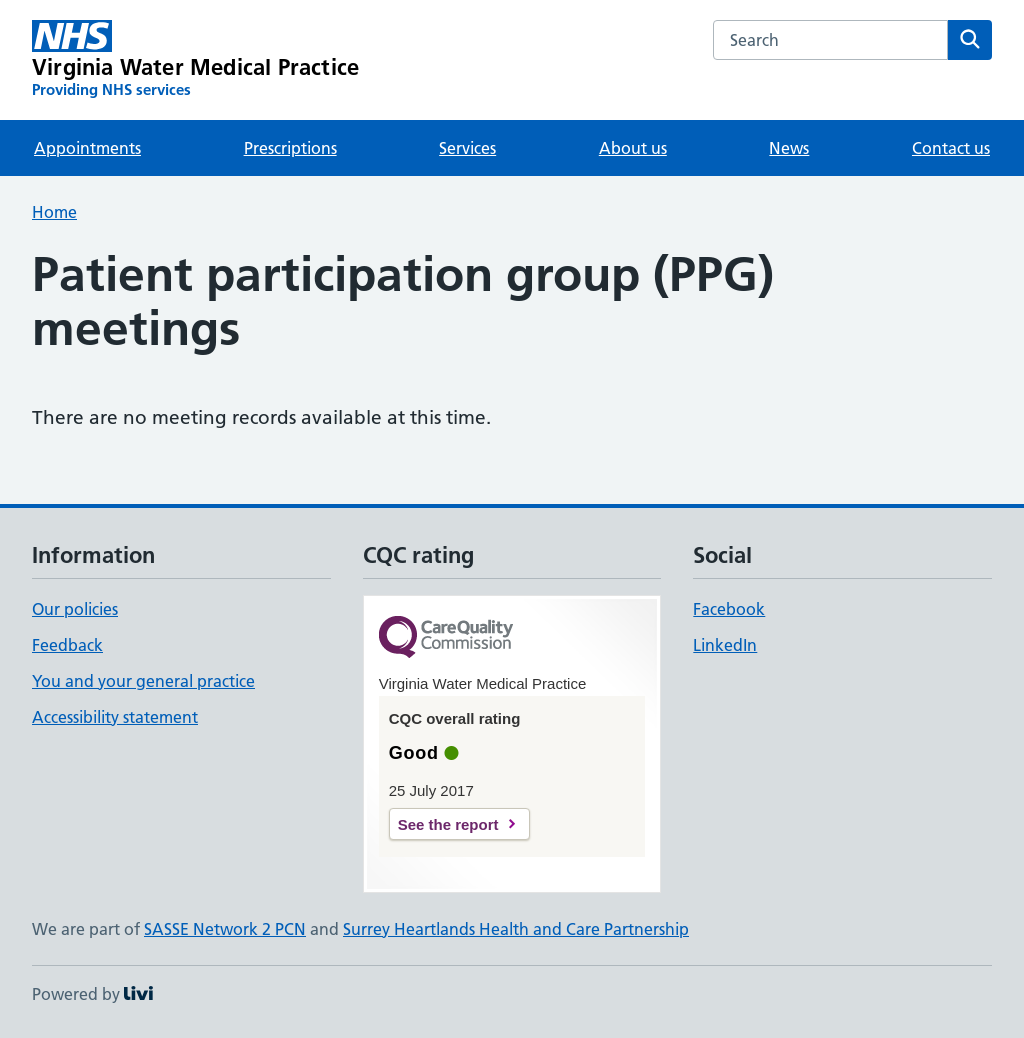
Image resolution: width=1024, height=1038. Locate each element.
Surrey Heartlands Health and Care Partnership (516, 929)
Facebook (729, 609)
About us (633, 148)
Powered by (92, 994)
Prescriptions (290, 148)
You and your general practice (143, 681)
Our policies (75, 609)
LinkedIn (725, 645)
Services (467, 148)
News (789, 148)
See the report (448, 824)
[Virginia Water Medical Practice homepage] (195, 60)
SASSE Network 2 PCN (225, 929)
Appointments (87, 148)
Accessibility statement (115, 717)
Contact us (951, 148)
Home (54, 212)
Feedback (67, 645)
